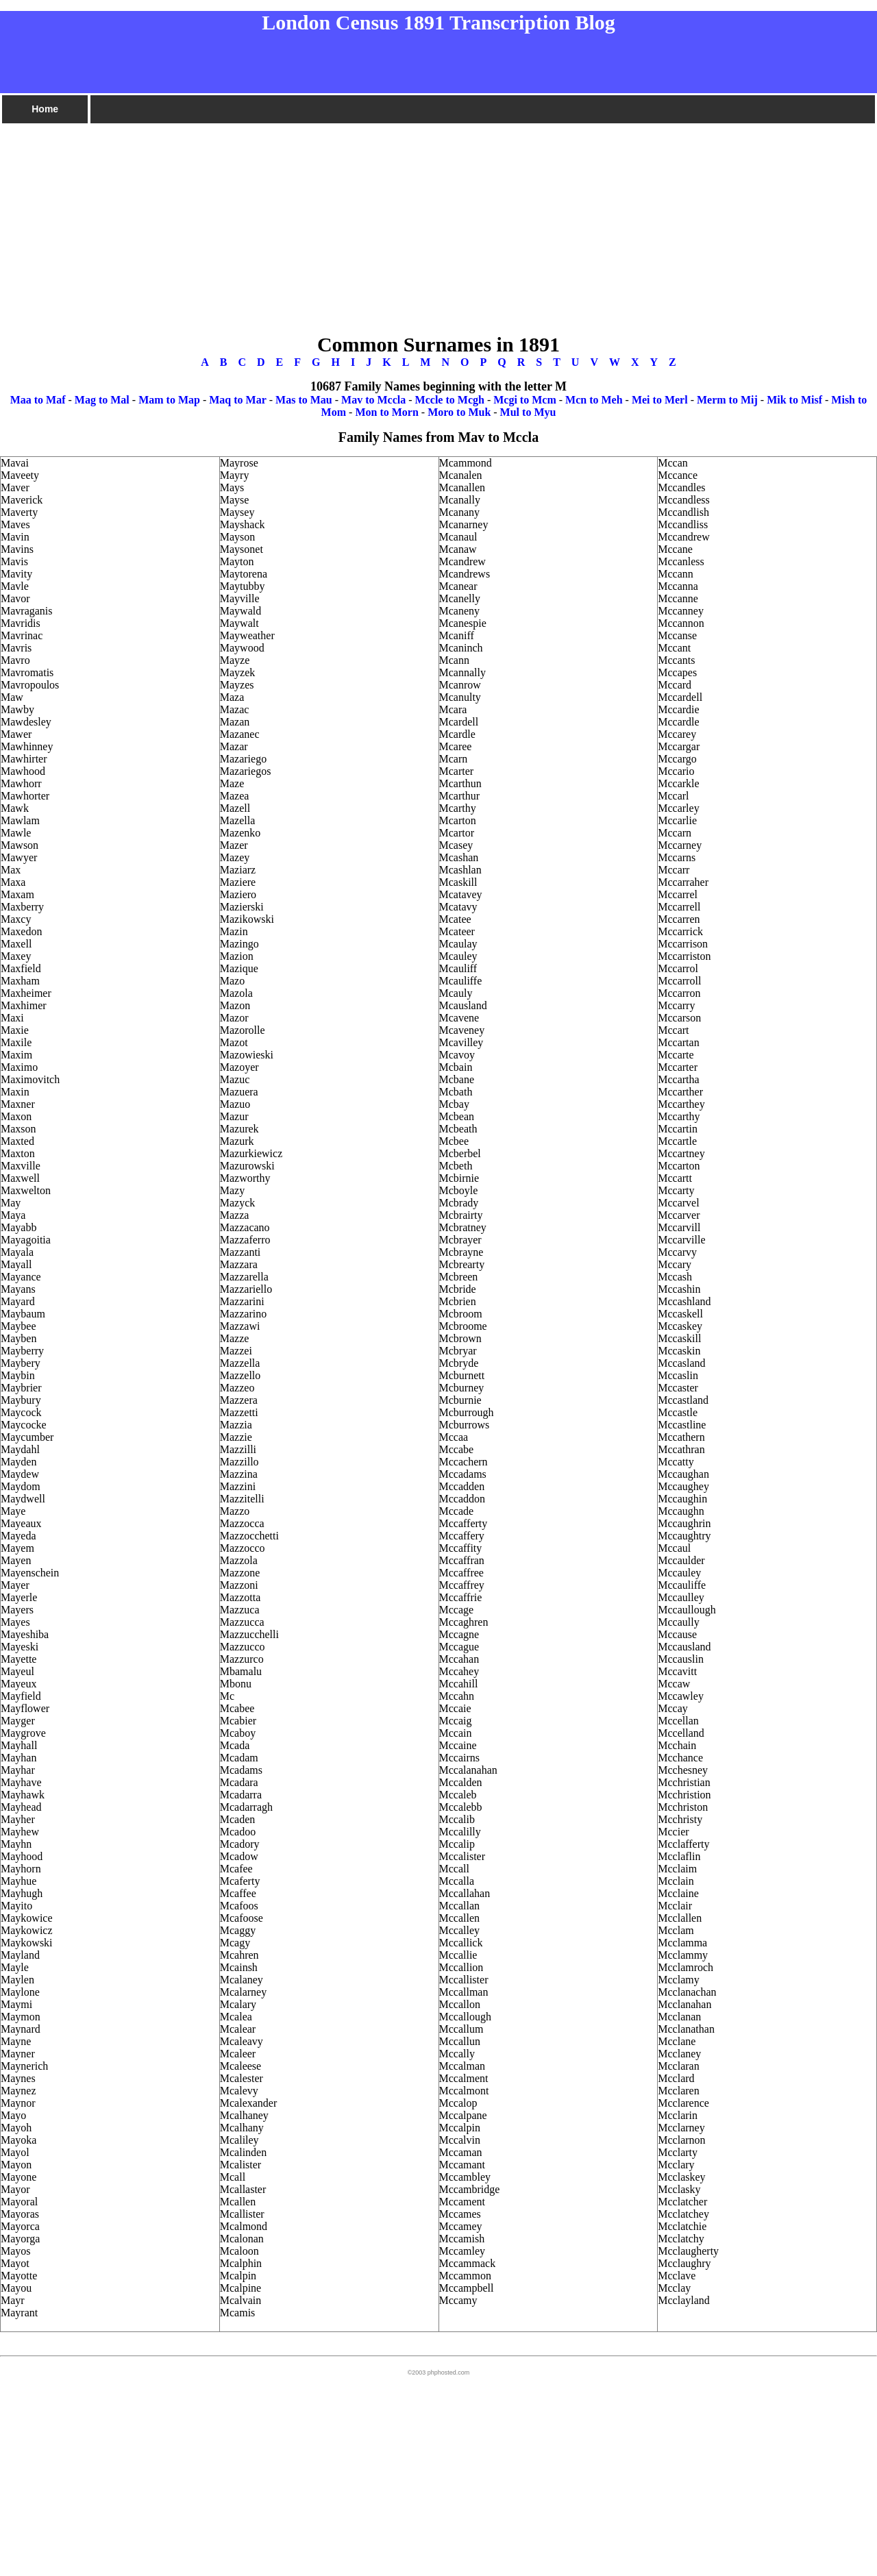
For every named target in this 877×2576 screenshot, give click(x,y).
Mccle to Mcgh (449, 400)
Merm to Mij (727, 400)
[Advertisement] (411, 221)
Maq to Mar (238, 400)
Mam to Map (169, 400)
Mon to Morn (386, 412)
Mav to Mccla (373, 400)
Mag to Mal (102, 400)
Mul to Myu (528, 412)
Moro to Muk (459, 412)
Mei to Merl (660, 400)
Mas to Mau (303, 400)
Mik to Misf (794, 400)
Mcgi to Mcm (524, 400)
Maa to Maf (38, 400)
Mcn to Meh (594, 400)
